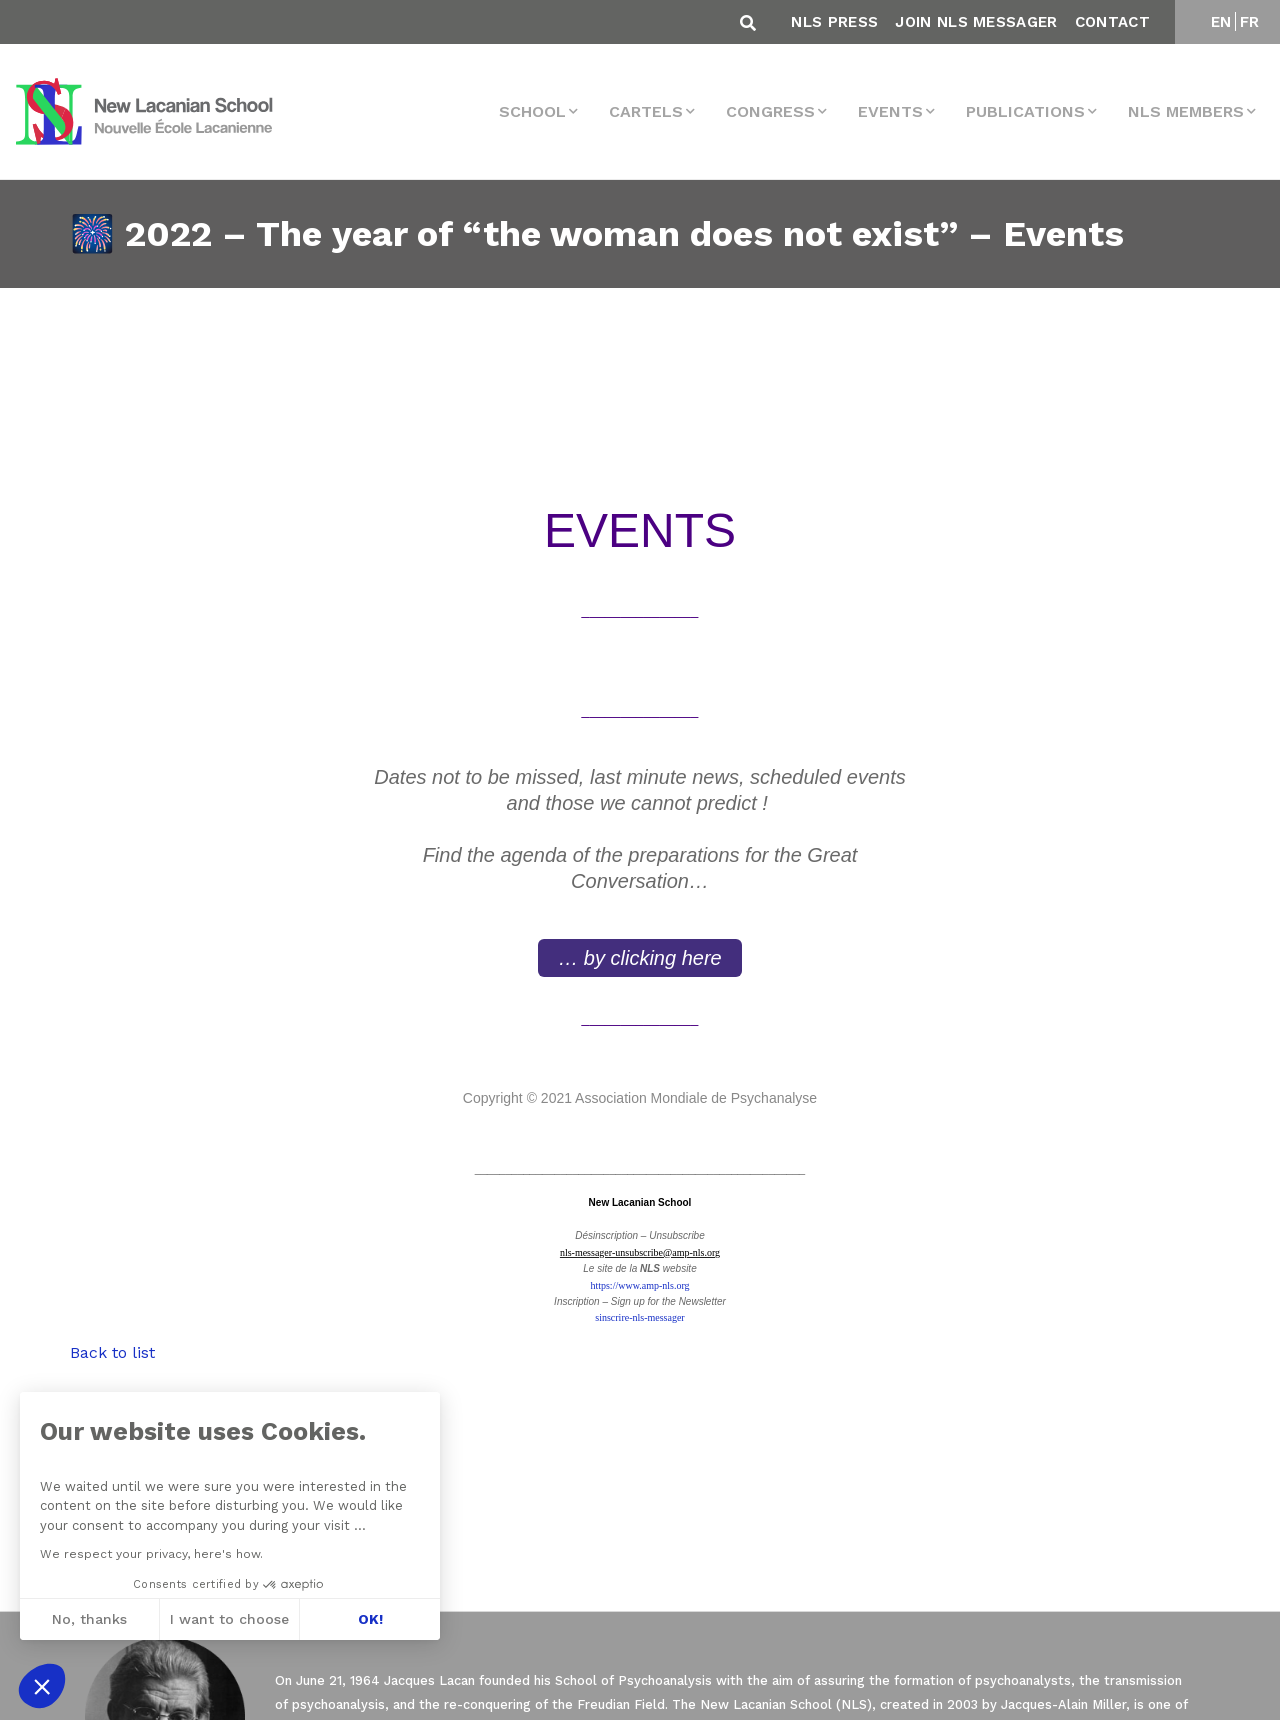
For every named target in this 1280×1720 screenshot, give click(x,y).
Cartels (646, 111)
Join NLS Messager (976, 22)
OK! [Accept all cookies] (370, 1619)
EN (1221, 22)
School (532, 111)
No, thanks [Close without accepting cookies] (89, 1619)
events (890, 111)
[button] (42, 1686)
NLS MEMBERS (1186, 111)
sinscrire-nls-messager (639, 1317)
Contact (1112, 22)
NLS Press (834, 22)
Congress (770, 111)
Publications (1025, 111)
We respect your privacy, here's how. (151, 1554)
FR (1250, 22)
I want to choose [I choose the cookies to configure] (229, 1619)
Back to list (112, 1352)
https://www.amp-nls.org (639, 1285)
